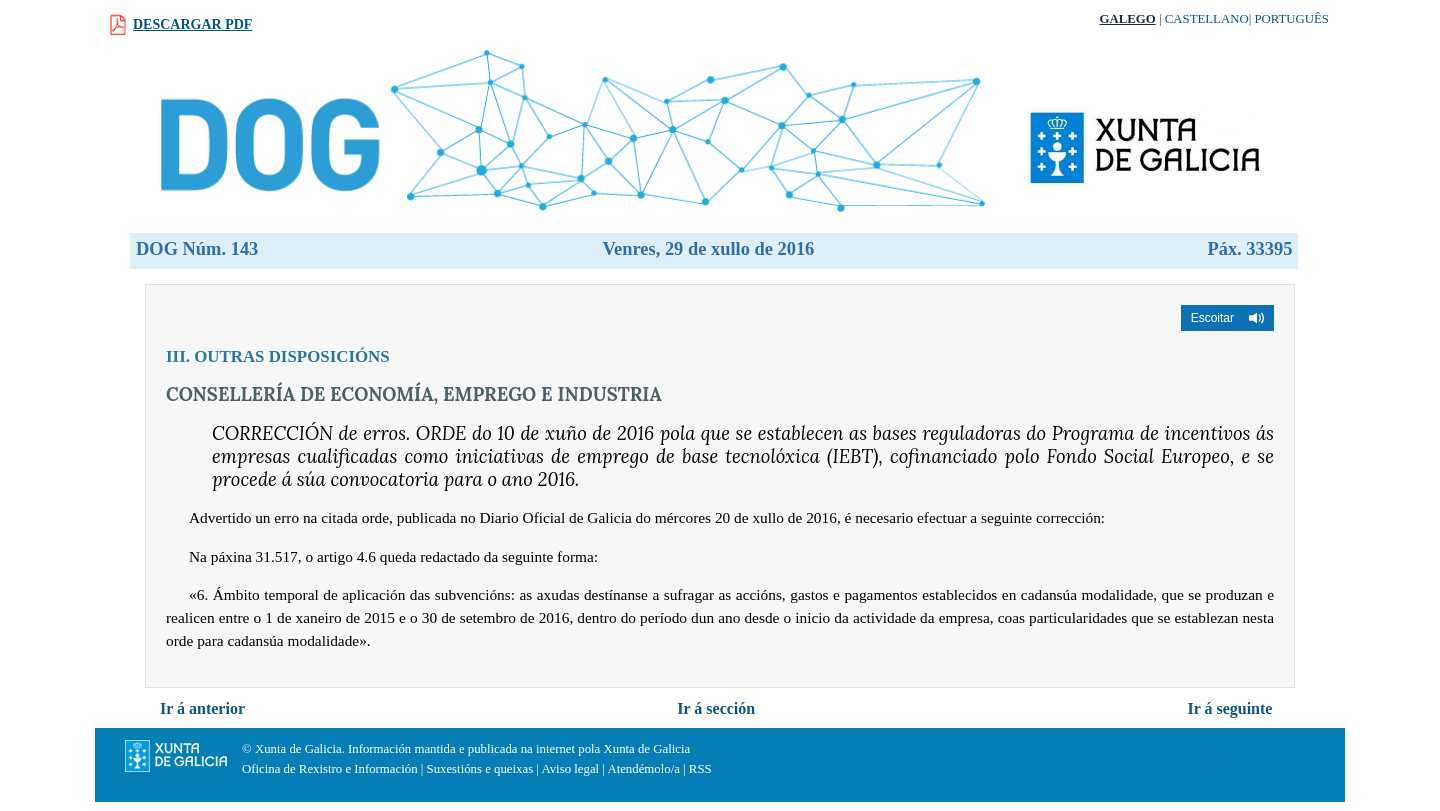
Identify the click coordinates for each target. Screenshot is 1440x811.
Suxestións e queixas (480, 769)
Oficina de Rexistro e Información (330, 769)
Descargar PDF (192, 24)
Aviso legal (570, 769)
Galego (1128, 19)
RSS (700, 769)
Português (1291, 19)
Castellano (1207, 19)
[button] (1227, 318)
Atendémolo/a (643, 769)
